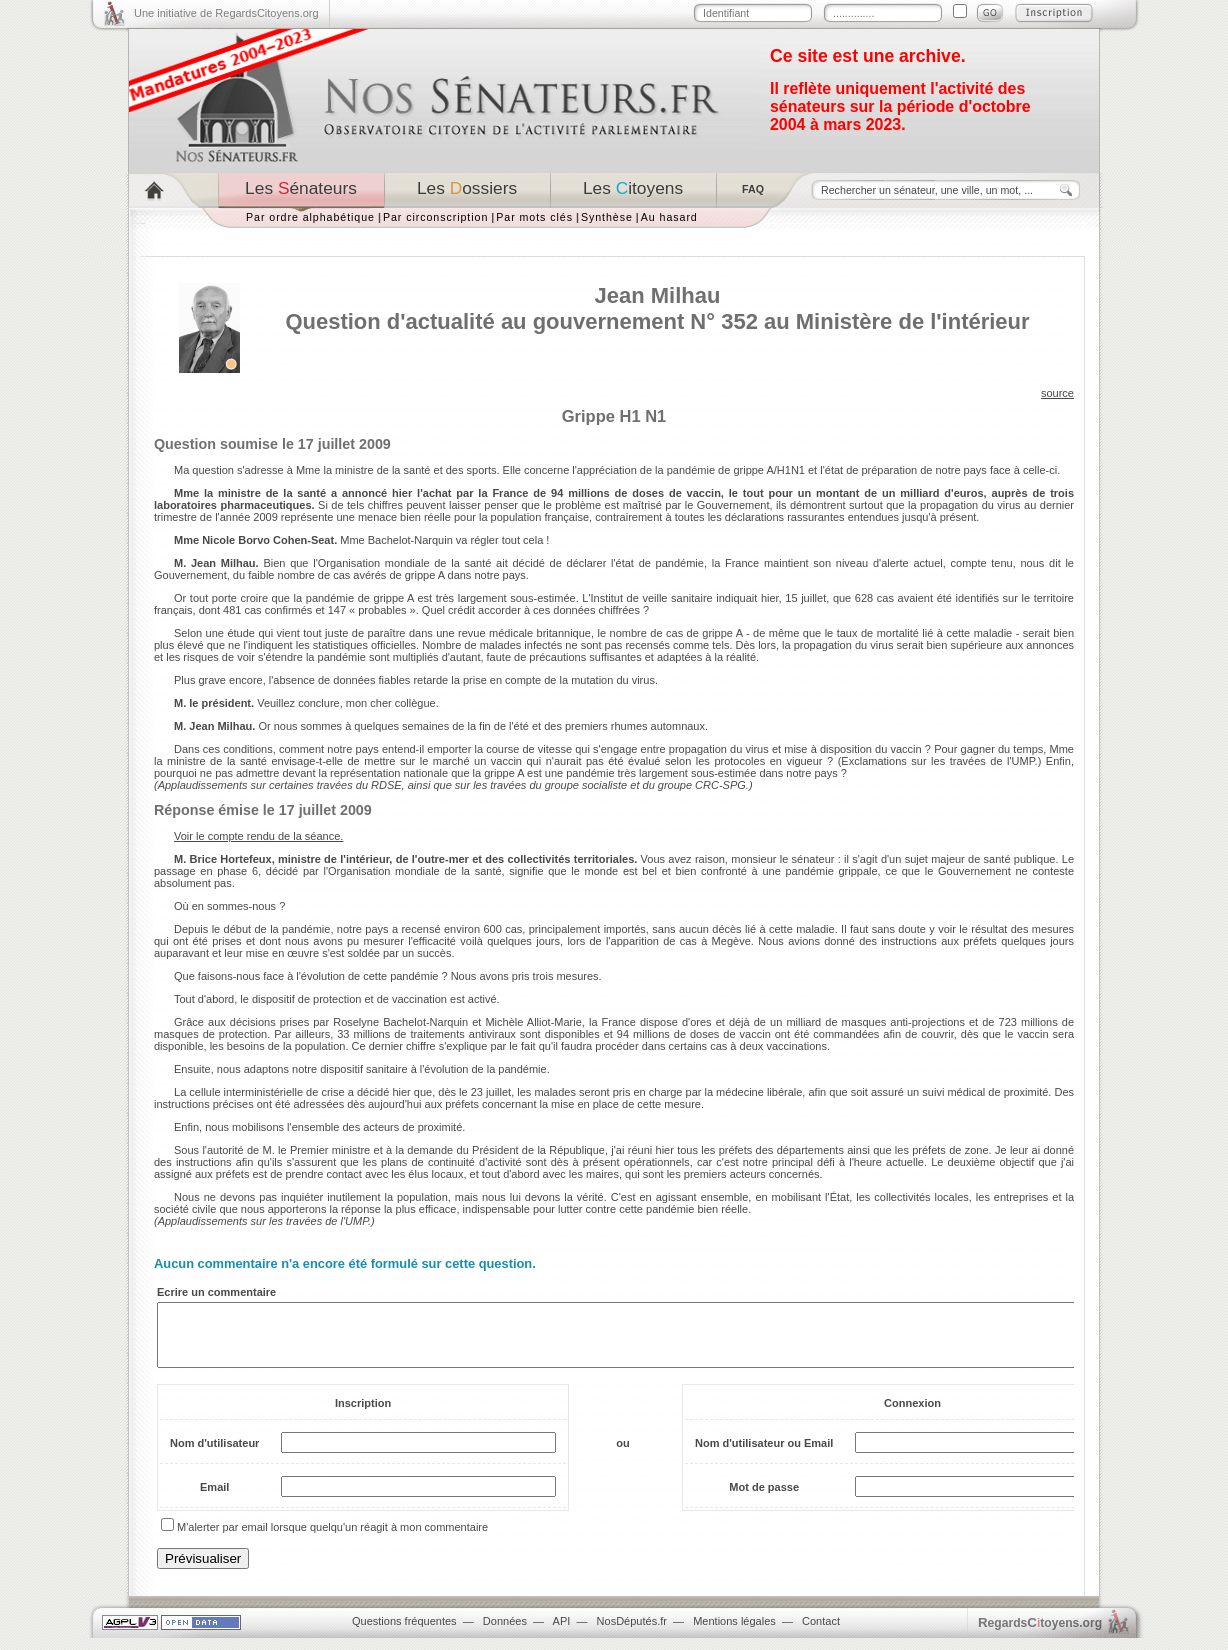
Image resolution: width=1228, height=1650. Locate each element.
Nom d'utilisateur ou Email (764, 1455)
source (1057, 393)
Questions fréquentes (404, 1633)
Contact (821, 1633)
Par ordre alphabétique (310, 217)
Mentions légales (734, 1633)
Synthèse (607, 217)
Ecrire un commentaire (216, 1292)
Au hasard (669, 217)
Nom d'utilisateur (214, 1455)
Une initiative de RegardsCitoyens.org (226, 13)
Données (505, 1633)
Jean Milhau (658, 295)
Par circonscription (435, 217)
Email (214, 1499)
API (562, 1633)
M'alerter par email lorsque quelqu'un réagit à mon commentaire (332, 1539)
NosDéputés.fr (632, 1633)
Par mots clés (534, 217)
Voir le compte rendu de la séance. (258, 836)
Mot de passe (764, 1499)
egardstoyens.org (1040, 1634)
